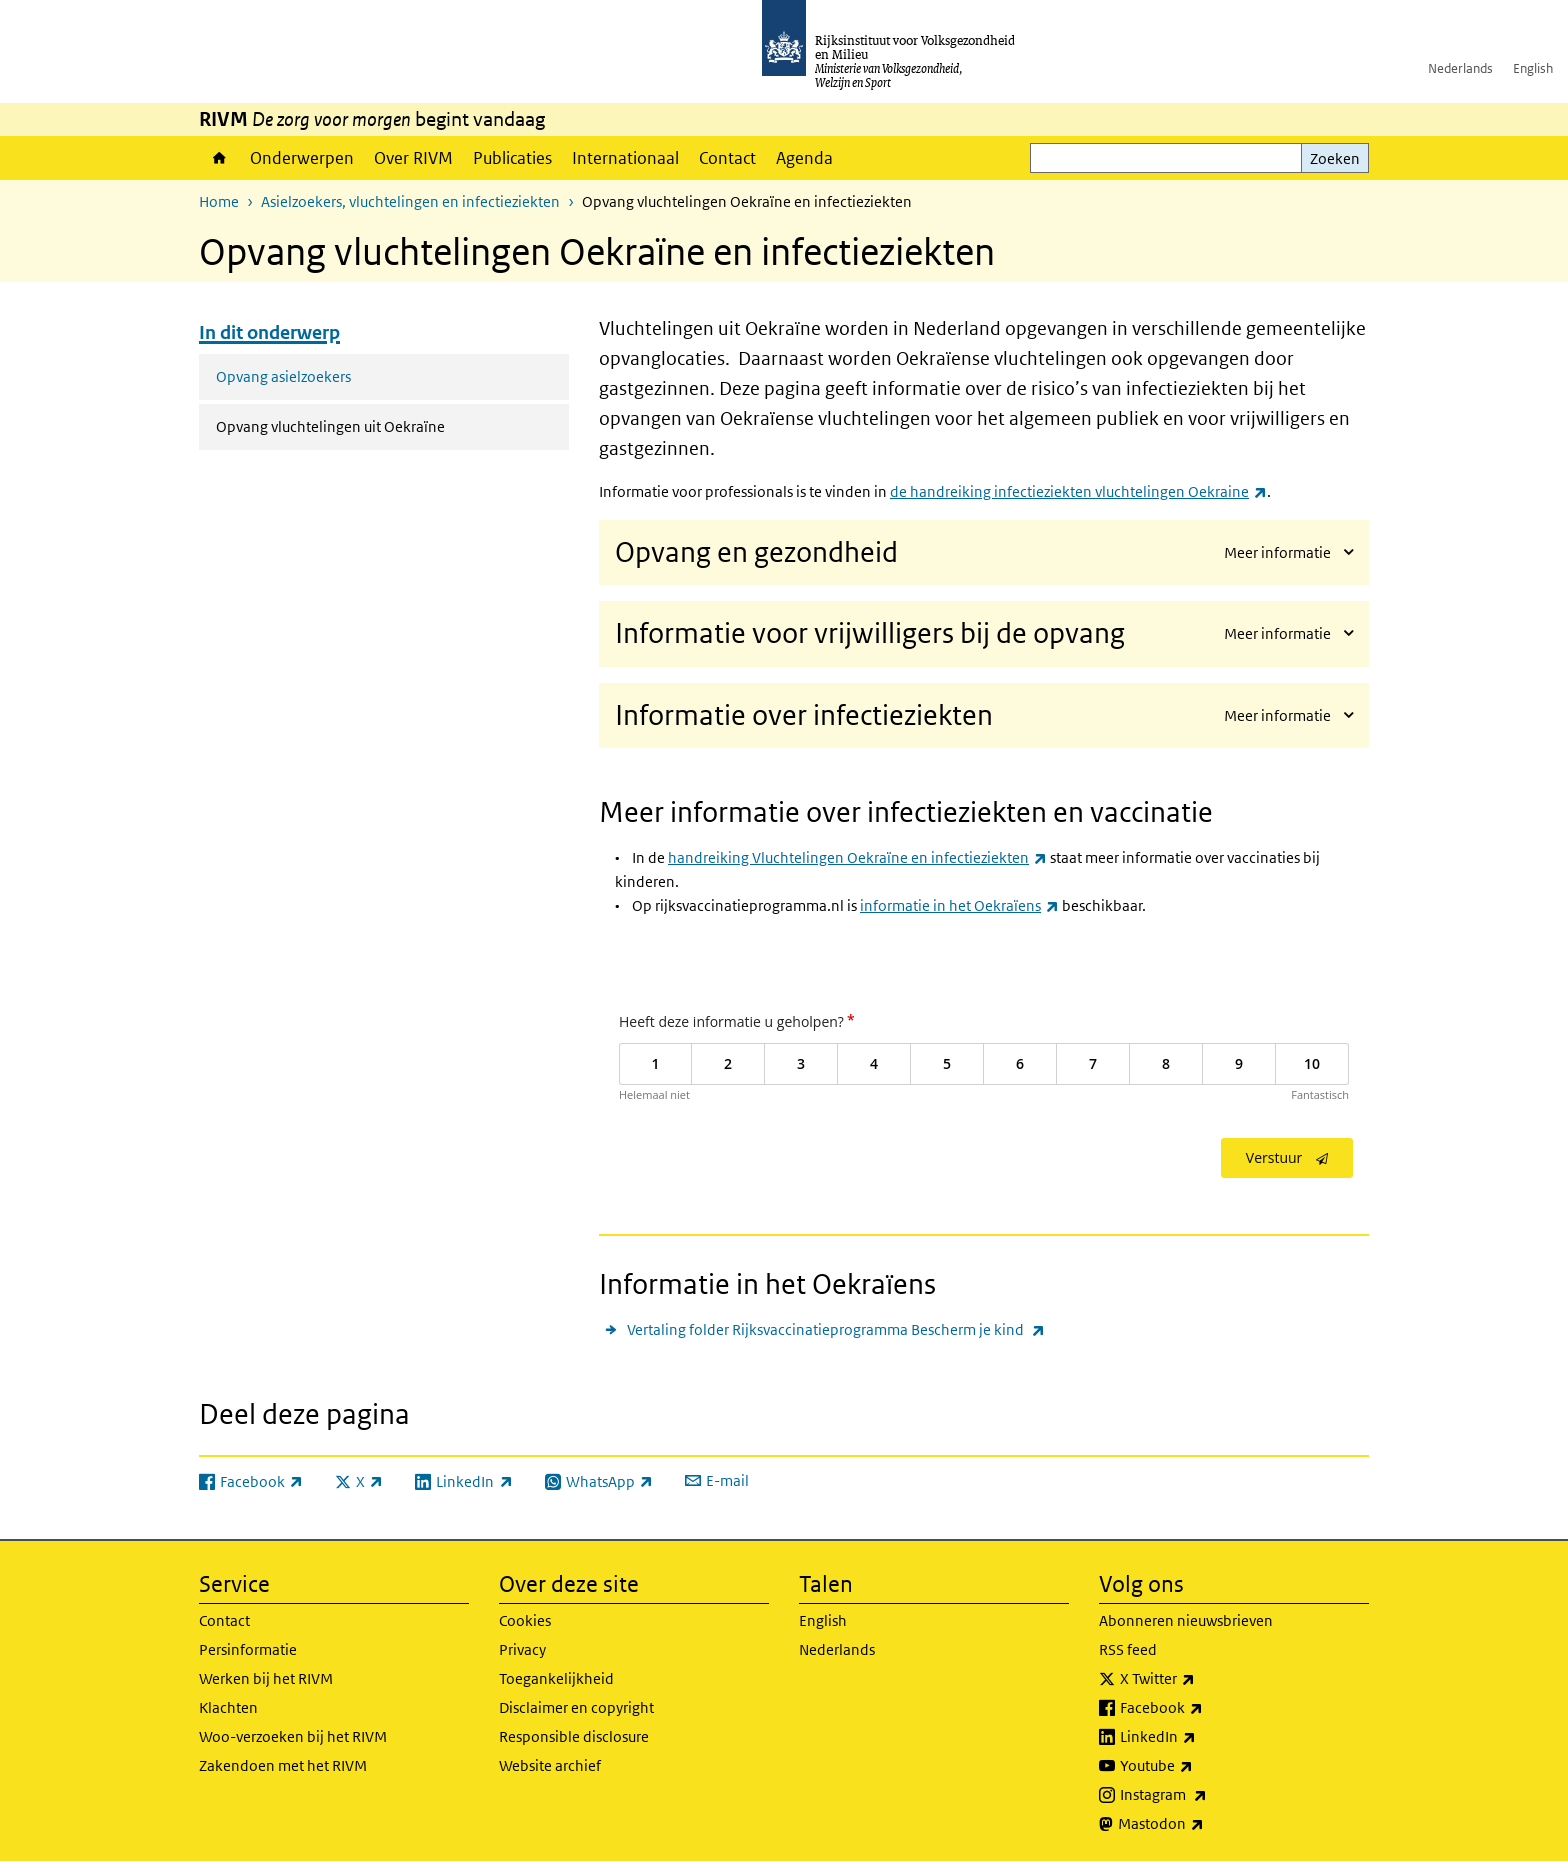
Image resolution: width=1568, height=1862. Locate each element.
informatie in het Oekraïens (959, 905)
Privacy (522, 1649)
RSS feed (1128, 1649)
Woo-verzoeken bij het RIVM (293, 1736)
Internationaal (625, 158)
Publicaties (512, 158)
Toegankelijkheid (556, 1678)
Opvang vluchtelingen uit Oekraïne (383, 425)
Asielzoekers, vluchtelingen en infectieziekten (410, 201)
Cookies (525, 1620)
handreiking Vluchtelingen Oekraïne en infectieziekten (857, 857)
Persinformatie (248, 1649)
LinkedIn (1202, 1737)
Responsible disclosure (574, 1736)
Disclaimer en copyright (576, 1707)
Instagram (1207, 1795)
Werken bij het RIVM (266, 1678)
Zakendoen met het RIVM (283, 1765)
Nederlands (1460, 68)
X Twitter (1201, 1679)
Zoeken (1335, 158)
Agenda (804, 158)
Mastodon (1205, 1824)
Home (219, 158)
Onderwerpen (302, 158)
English (1533, 68)
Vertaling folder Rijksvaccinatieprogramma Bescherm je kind (836, 1329)
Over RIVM (413, 158)
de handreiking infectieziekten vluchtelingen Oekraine (1078, 491)
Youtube (1200, 1766)
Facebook (1205, 1708)
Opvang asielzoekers (283, 376)
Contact (727, 158)
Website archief (550, 1765)
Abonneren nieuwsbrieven (1186, 1620)
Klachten (228, 1707)
